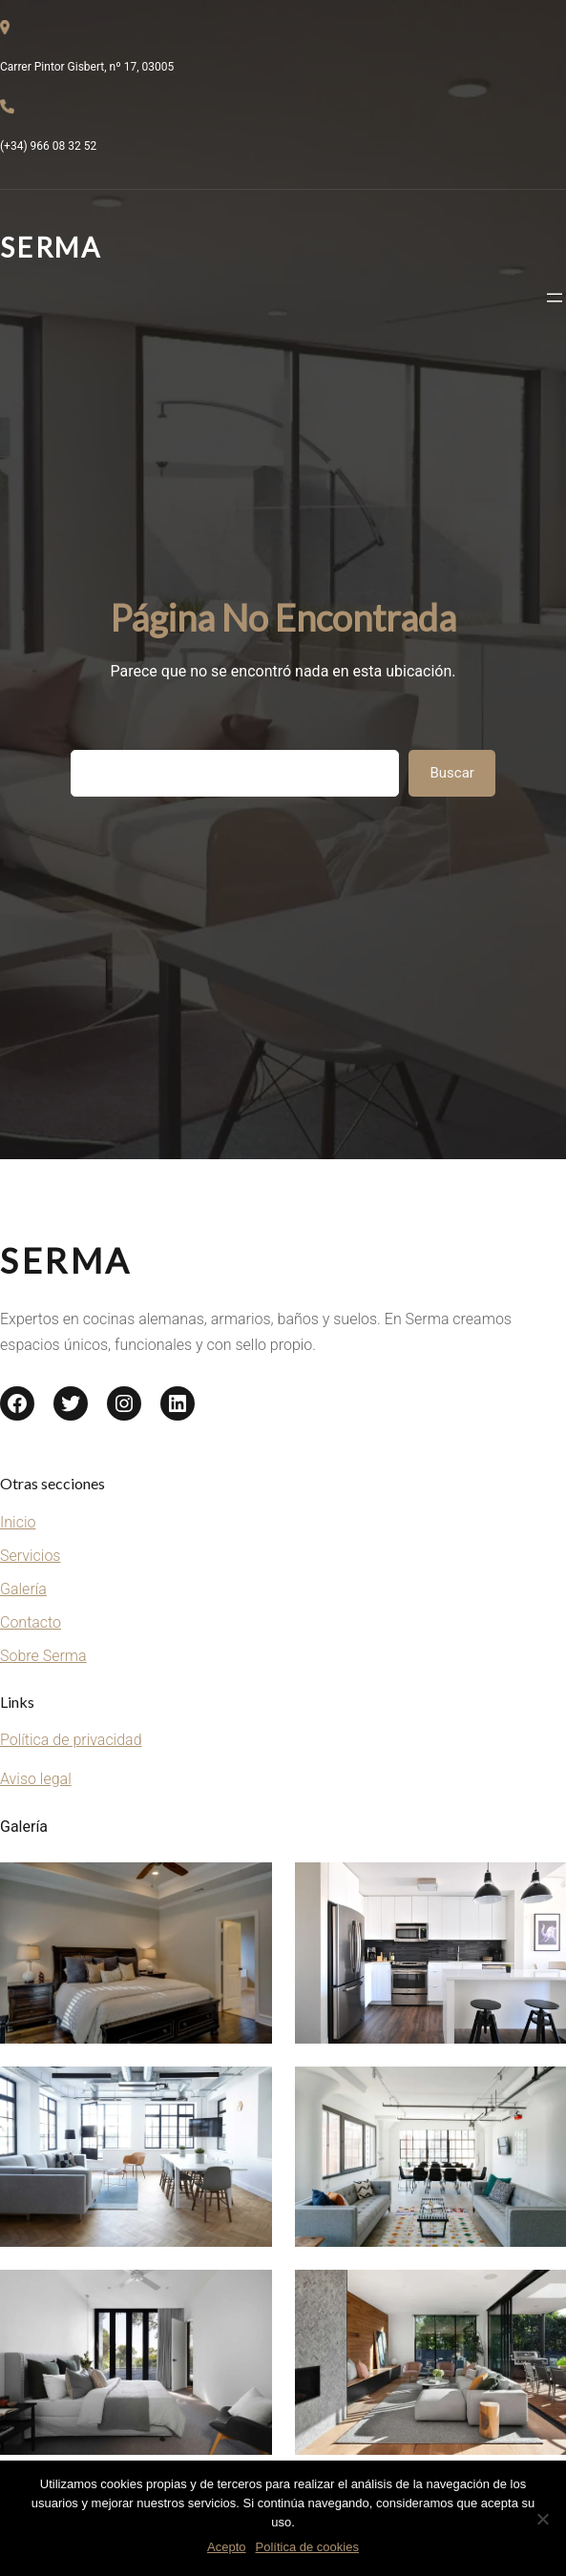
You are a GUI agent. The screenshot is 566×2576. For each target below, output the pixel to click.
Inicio (17, 1522)
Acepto (226, 2547)
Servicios (30, 1556)
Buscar (451, 772)
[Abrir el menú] (554, 297)
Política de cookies (307, 2547)
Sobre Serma (43, 1656)
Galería (23, 1589)
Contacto (30, 1622)
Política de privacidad (71, 1740)
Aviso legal (36, 1779)
